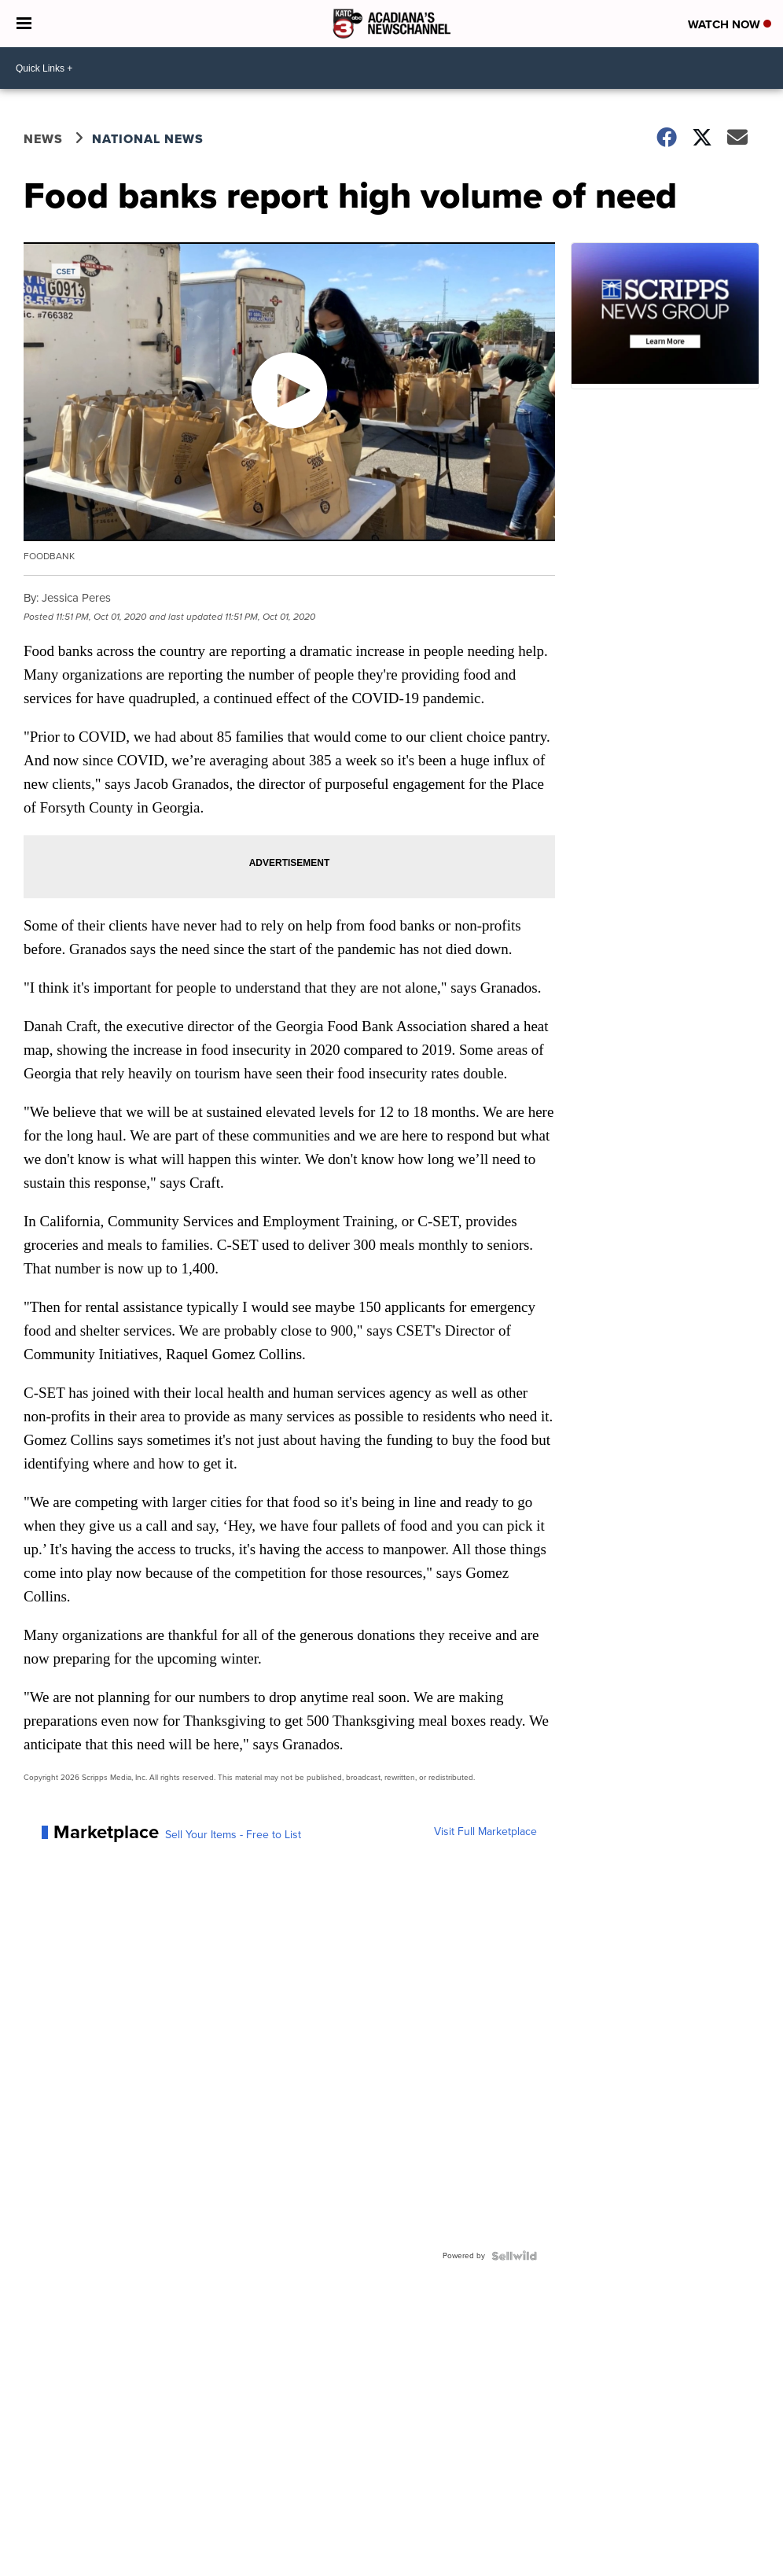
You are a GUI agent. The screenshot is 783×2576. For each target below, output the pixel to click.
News (43, 139)
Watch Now (729, 24)
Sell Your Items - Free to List (233, 1835)
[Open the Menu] (24, 23)
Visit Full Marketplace (485, 1831)
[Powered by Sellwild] (514, 2255)
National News (148, 139)
